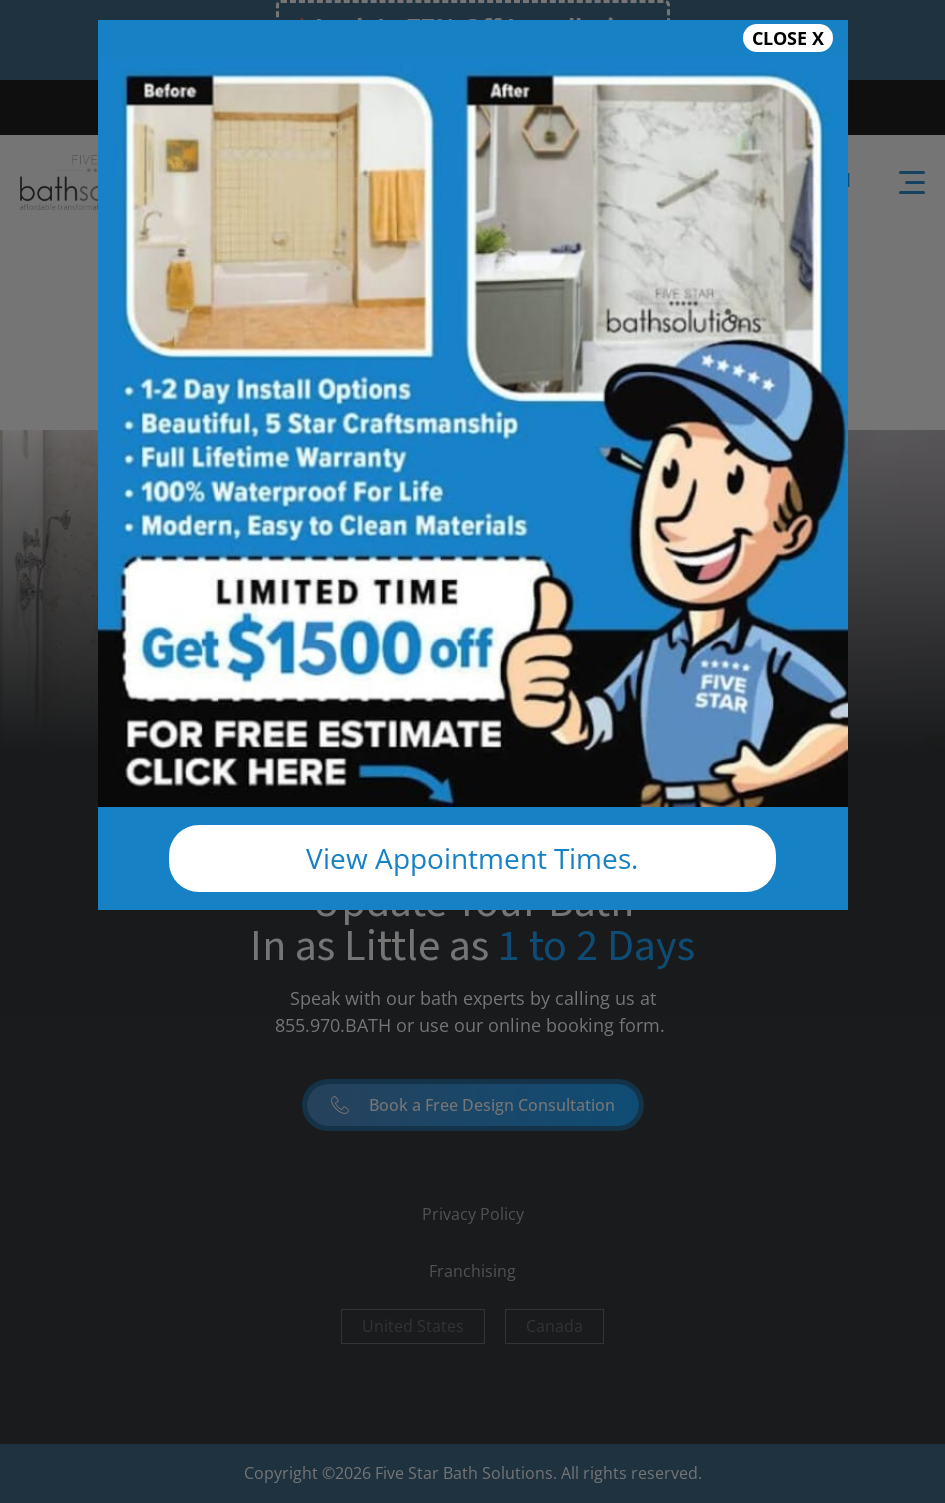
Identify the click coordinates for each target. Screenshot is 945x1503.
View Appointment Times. (472, 858)
